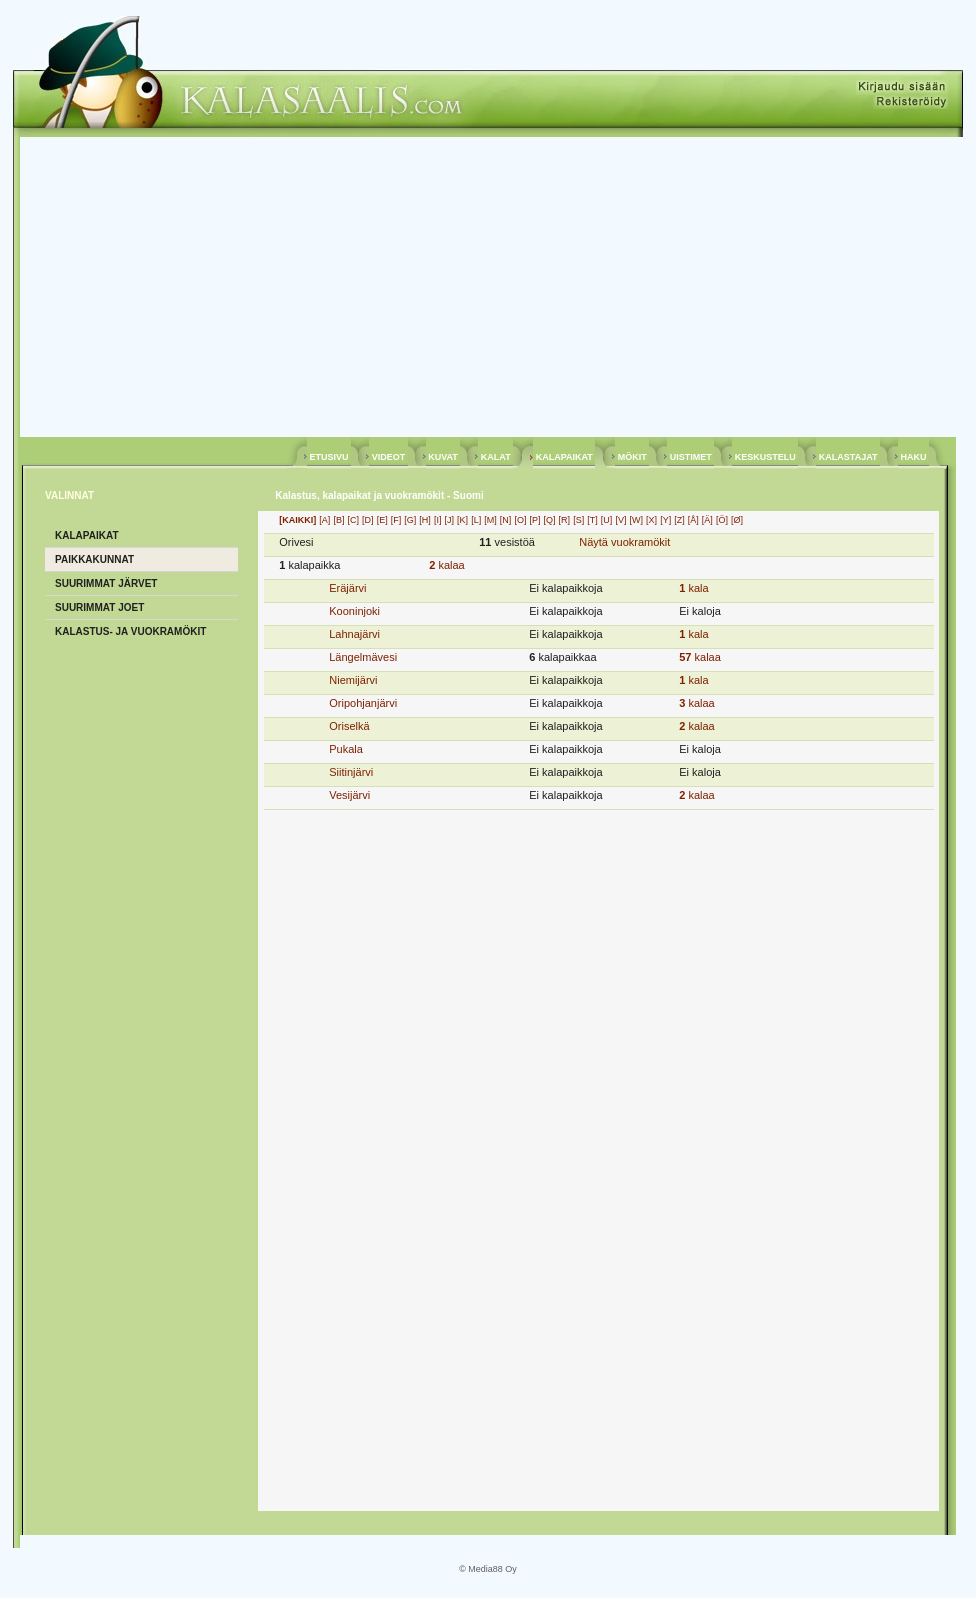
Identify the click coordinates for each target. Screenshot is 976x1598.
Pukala (346, 749)
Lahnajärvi (354, 634)
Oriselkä (349, 726)
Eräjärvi (347, 588)
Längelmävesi (363, 657)
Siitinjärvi (351, 772)
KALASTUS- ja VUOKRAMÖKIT (130, 631)
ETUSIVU (329, 457)
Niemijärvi (353, 680)
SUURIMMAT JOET (99, 607)
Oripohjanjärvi (363, 703)
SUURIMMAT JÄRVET (106, 583)
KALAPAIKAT (564, 457)
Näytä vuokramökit (624, 542)
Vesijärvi (349, 795)
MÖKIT (632, 457)
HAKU (913, 457)
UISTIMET (690, 457)
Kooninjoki (354, 611)
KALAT (495, 457)
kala (693, 588)
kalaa (446, 565)
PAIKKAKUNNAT (94, 559)
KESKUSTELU (765, 457)
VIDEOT (388, 457)
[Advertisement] (488, 287)
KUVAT (443, 457)
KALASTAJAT (848, 457)
